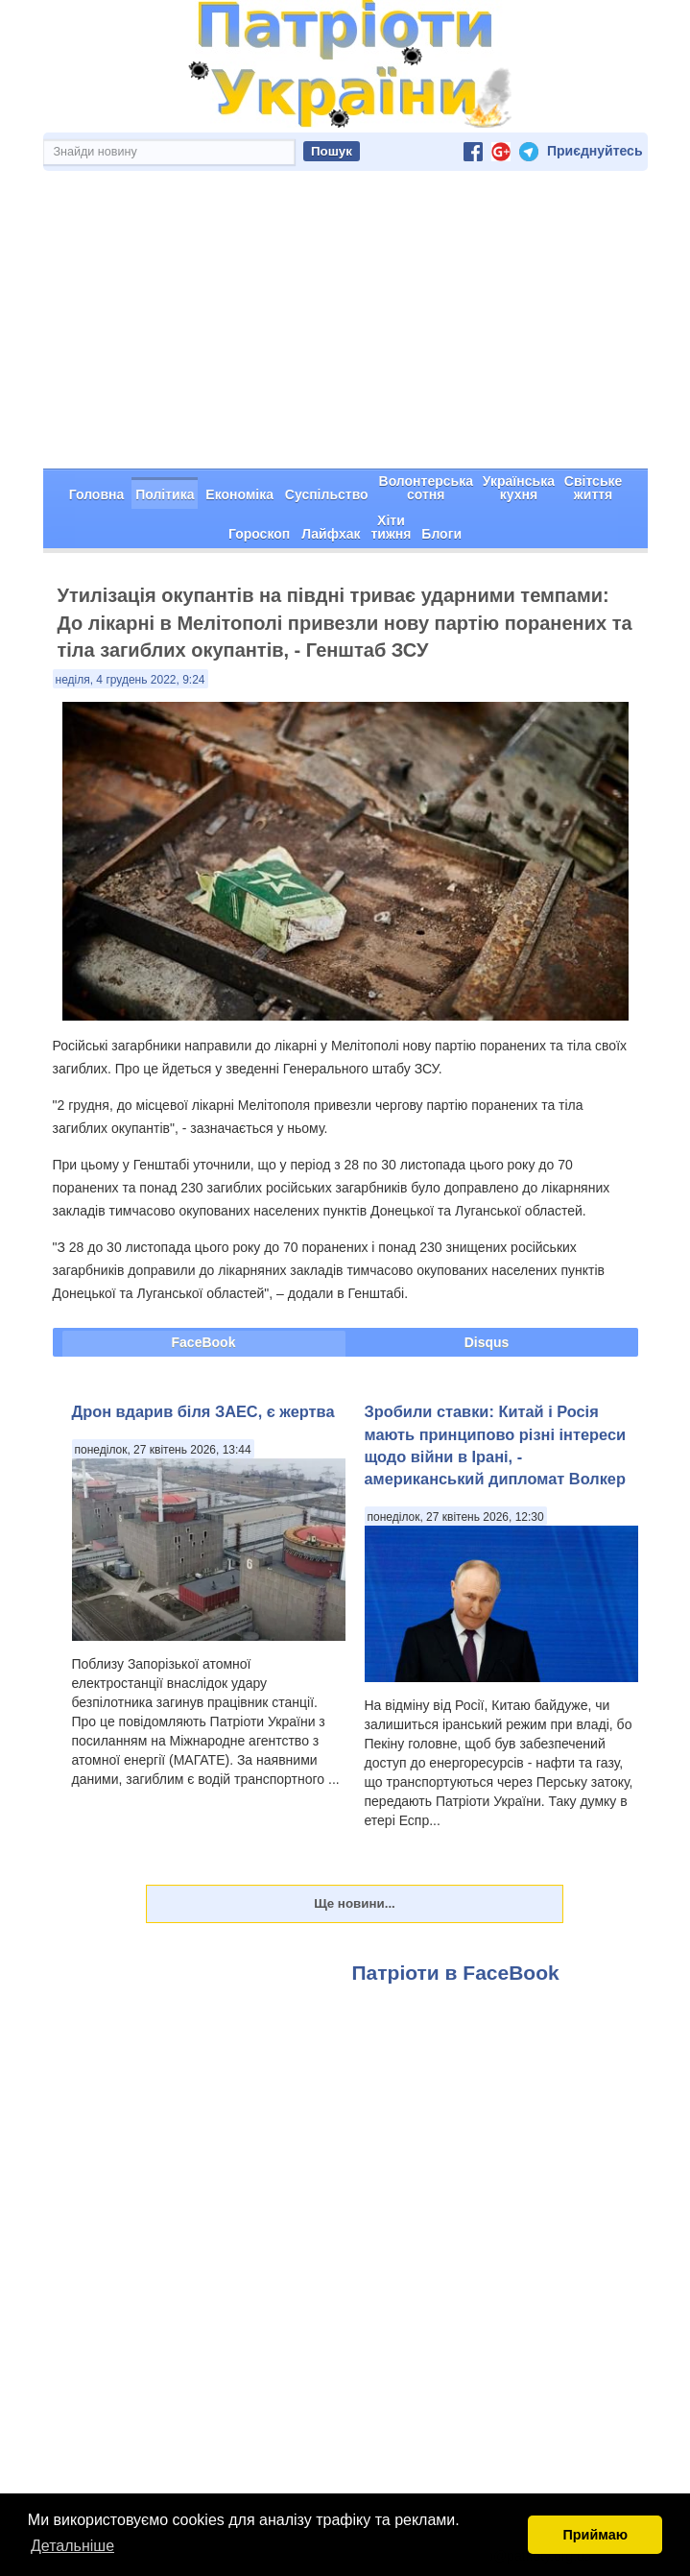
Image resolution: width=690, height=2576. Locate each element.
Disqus (487, 1342)
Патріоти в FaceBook (455, 1973)
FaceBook (204, 1342)
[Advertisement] (345, 324)
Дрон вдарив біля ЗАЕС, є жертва (203, 1411)
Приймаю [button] (595, 2534)
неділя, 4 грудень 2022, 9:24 (130, 679)
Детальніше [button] (72, 2546)
